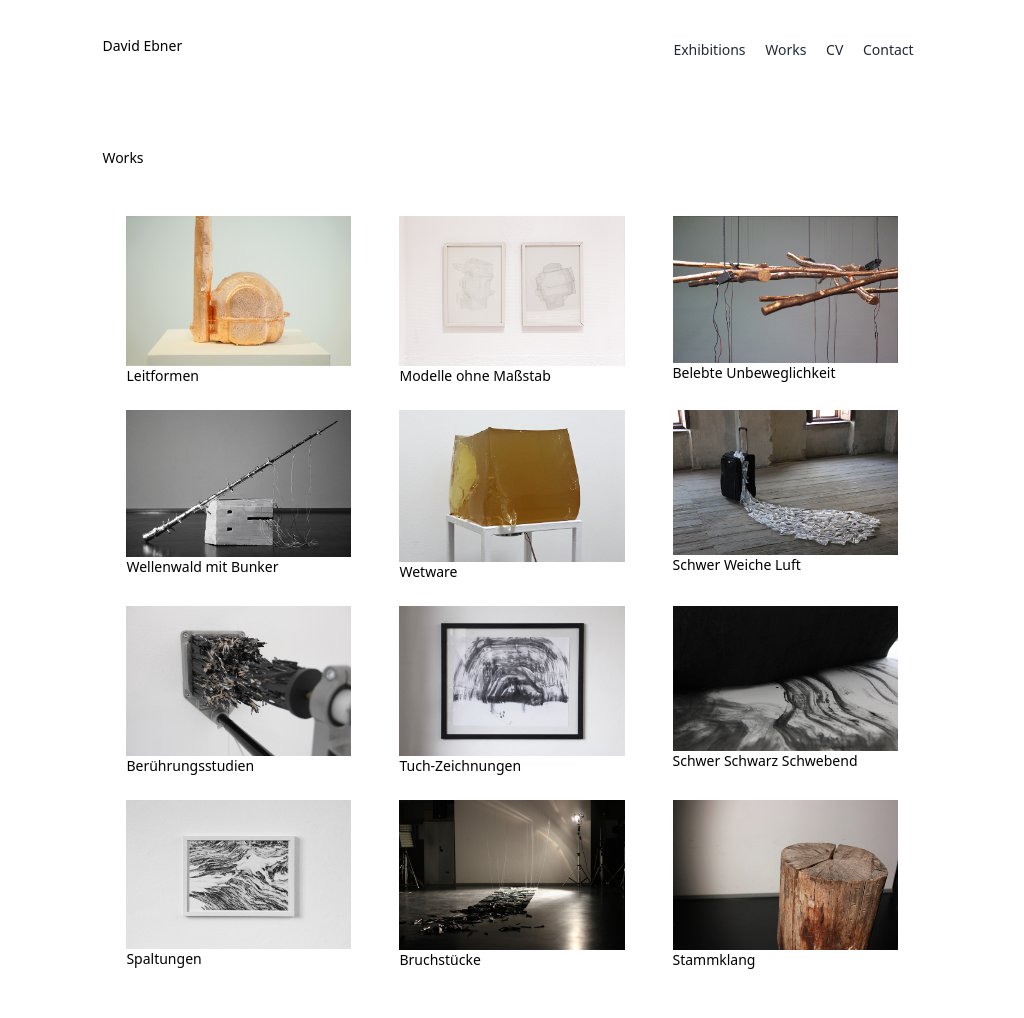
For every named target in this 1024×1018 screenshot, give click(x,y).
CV (834, 49)
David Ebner (142, 45)
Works (785, 49)
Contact (888, 49)
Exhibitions (709, 49)
